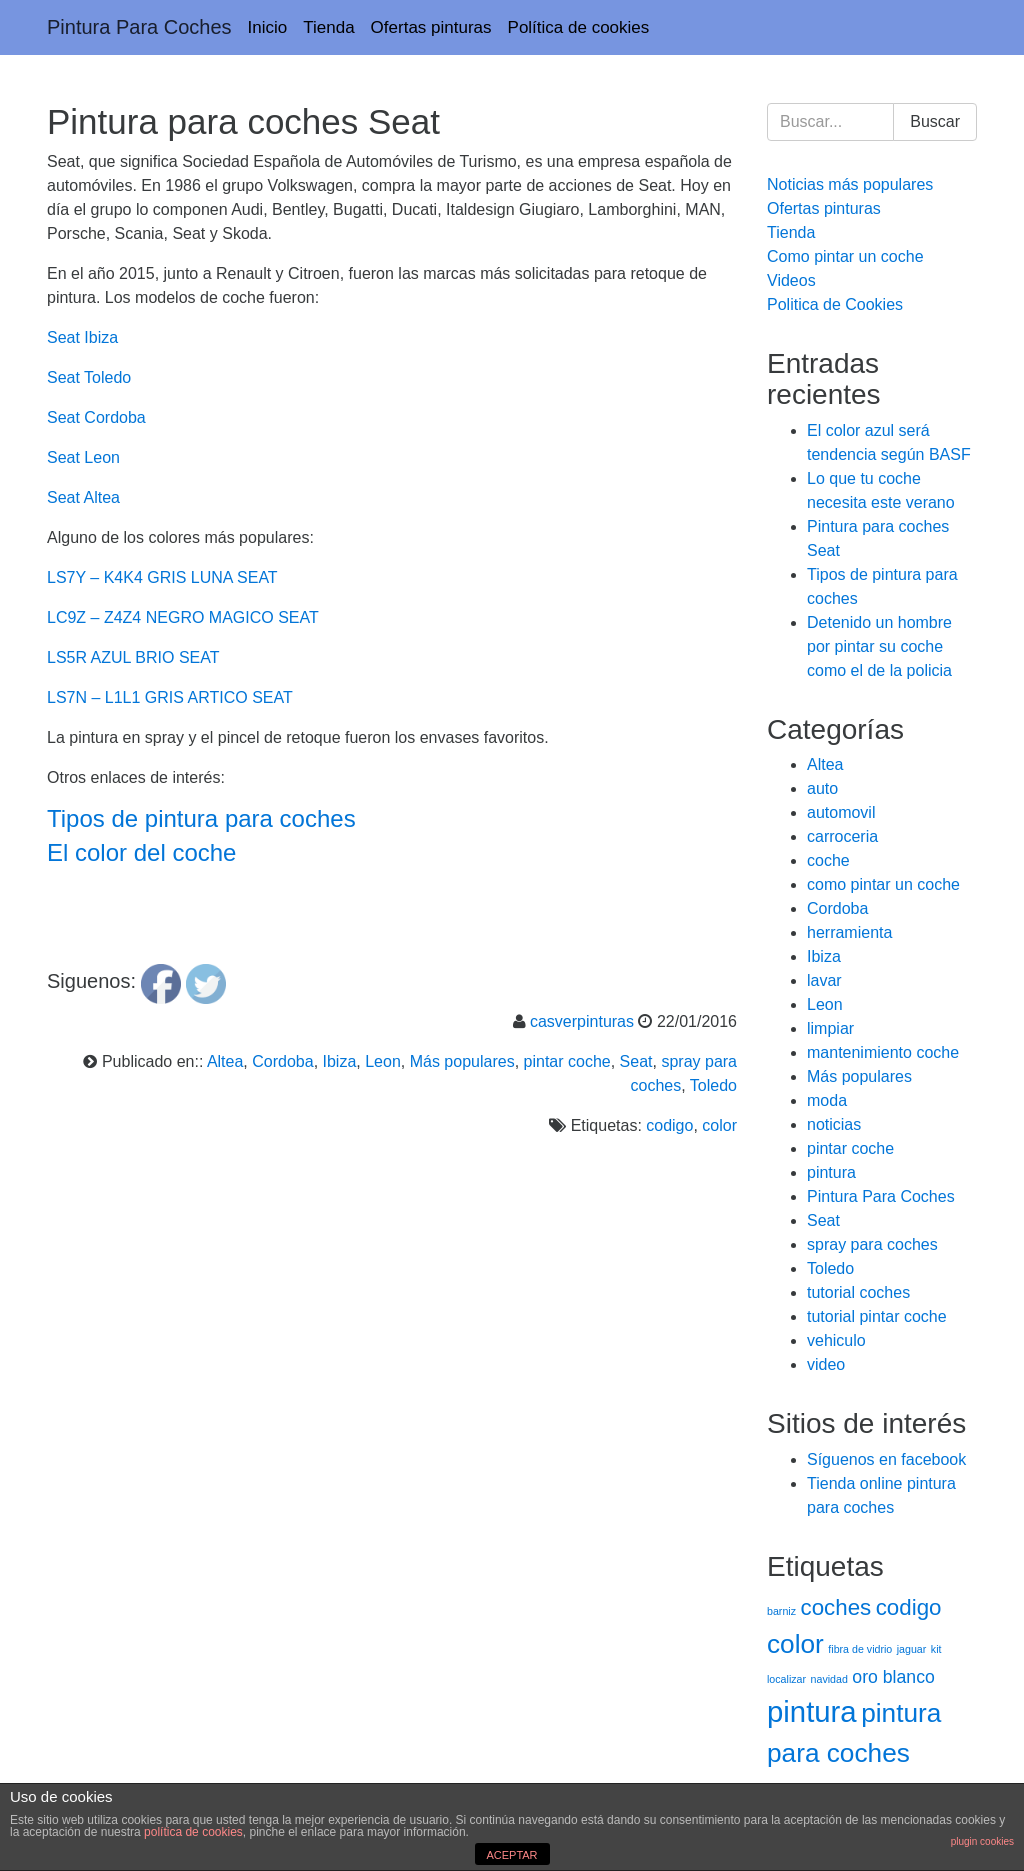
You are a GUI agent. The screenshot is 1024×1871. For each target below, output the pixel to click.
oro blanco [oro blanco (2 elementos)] (893, 1677)
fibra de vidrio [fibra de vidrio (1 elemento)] (860, 1649)
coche (828, 860)
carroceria (842, 836)
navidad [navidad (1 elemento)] (829, 1679)
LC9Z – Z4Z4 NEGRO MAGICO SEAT (183, 617)
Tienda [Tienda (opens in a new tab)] (328, 27)
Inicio (268, 27)
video (826, 1364)
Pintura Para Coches (139, 27)
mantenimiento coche (883, 1052)
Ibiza (340, 1061)
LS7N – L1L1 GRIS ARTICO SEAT (170, 697)
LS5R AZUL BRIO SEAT (133, 657)
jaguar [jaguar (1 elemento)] (912, 1649)
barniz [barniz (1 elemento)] (781, 1611)
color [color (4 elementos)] (795, 1644)
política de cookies (193, 1832)
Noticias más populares (850, 184)
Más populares (462, 1061)
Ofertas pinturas (431, 27)
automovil (841, 812)
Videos (791, 280)
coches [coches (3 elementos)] (835, 1607)
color (719, 1125)
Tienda (791, 232)
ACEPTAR (511, 1855)
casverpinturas (582, 1021)
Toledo (713, 1085)
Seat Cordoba (96, 417)
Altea (225, 1061)
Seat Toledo (89, 377)
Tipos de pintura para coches (201, 818)
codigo (669, 1125)
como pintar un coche (883, 884)
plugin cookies (982, 1841)
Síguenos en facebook (886, 1459)
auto (822, 788)
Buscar (935, 121)
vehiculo (836, 1340)
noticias (834, 1124)
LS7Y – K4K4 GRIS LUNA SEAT (162, 577)
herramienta (849, 932)
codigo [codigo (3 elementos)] (909, 1607)
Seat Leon (83, 457)
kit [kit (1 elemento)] (936, 1649)
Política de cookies (579, 27)
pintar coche (567, 1061)
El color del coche (141, 852)
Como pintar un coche (845, 256)
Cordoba (282, 1061)
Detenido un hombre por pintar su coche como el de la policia (879, 646)
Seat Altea (83, 497)
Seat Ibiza (82, 337)
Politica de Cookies (835, 304)
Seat (636, 1061)
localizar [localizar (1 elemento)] (786, 1679)
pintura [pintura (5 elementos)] (812, 1711)
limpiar (830, 1028)
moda (827, 1100)
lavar (824, 980)
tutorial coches (858, 1292)
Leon (383, 1061)
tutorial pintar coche (877, 1316)
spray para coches (872, 1244)
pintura (831, 1172)
